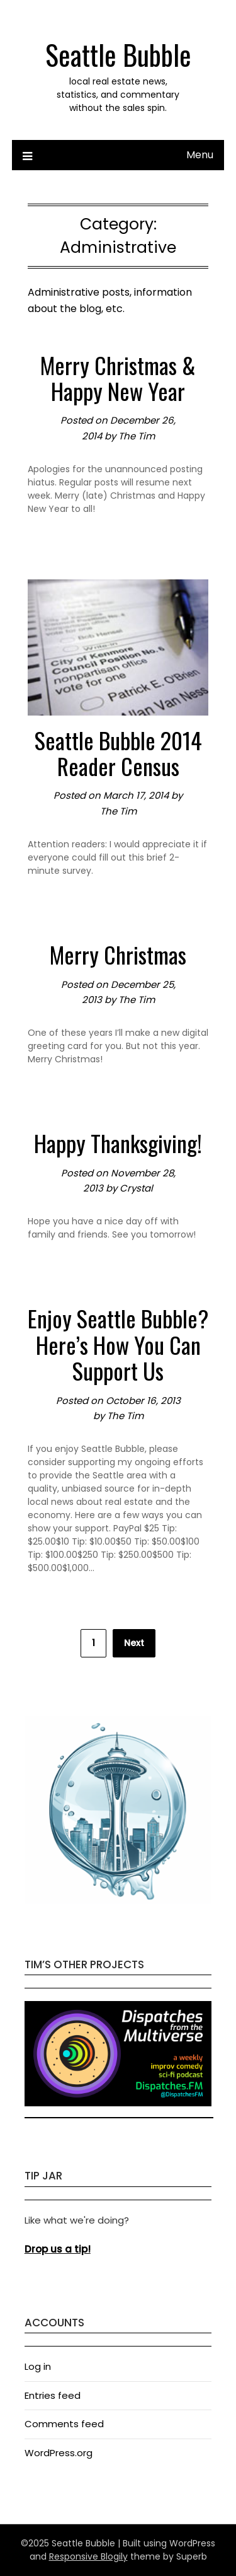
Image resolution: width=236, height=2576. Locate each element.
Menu (199, 155)
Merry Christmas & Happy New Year (118, 377)
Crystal (136, 1188)
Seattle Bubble (118, 54)
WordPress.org (59, 2452)
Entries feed (53, 2395)
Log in (38, 2366)
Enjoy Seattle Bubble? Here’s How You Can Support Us (118, 1344)
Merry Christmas (118, 954)
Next (134, 1643)
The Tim (136, 436)
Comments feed (64, 2423)
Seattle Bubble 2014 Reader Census (118, 752)
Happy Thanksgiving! (118, 1142)
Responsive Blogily (88, 2556)
